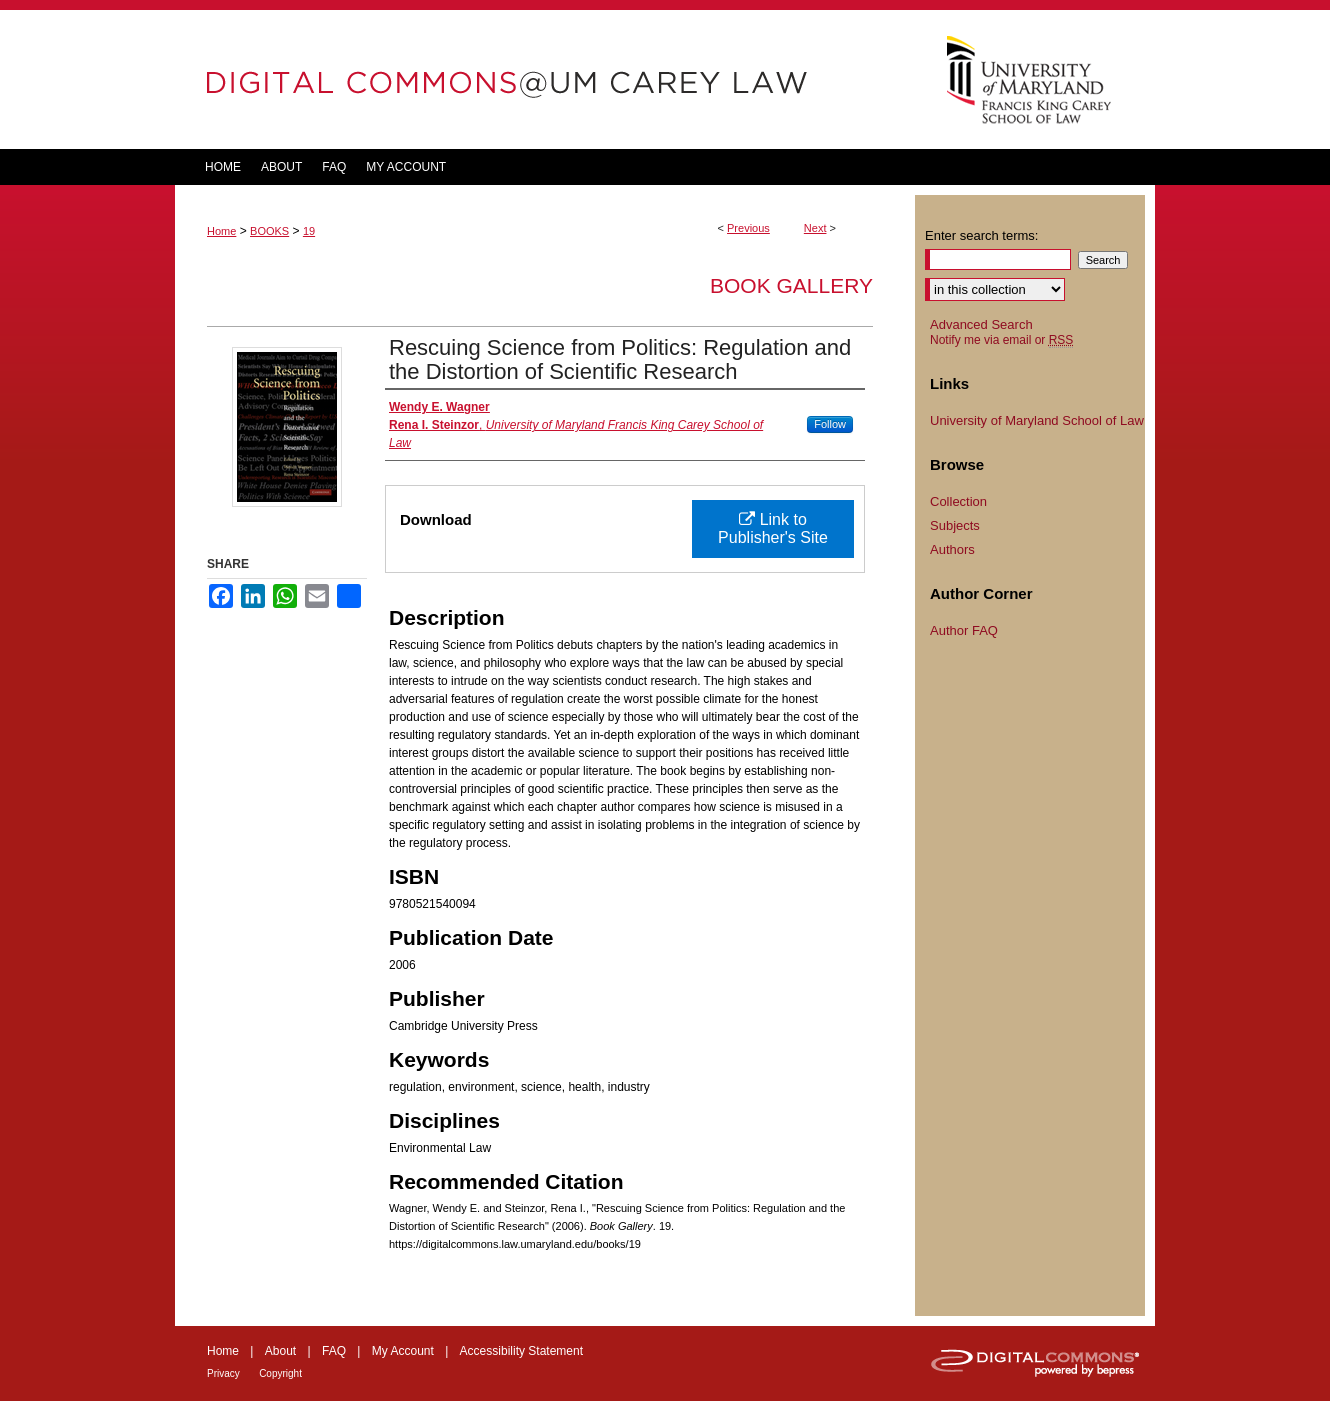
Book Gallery (791, 285)
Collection (958, 501)
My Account (403, 1351)
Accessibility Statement (521, 1351)
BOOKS (269, 231)
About (280, 1351)
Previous (748, 228)
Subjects (955, 525)
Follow (830, 424)
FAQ (334, 1351)
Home (221, 231)
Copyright (280, 1373)
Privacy (223, 1373)
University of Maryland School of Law (1037, 420)
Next (815, 228)
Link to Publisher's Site (773, 528)
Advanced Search (981, 324)
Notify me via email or (1001, 340)
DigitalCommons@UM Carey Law (545, 79)
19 (309, 231)
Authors (952, 549)
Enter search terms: (981, 235)
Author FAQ (964, 630)
